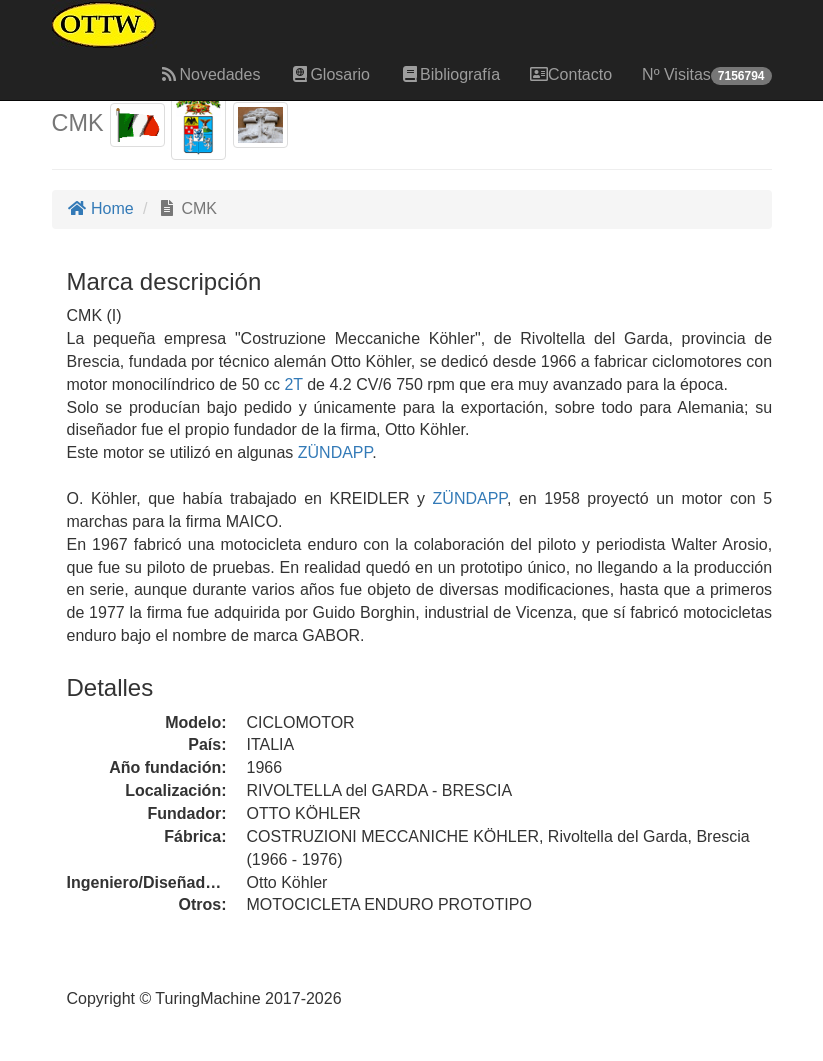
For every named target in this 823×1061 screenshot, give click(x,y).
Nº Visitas (706, 75)
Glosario (330, 74)
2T (293, 384)
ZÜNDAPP (332, 452)
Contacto (571, 74)
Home (100, 208)
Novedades (209, 74)
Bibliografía (450, 74)
